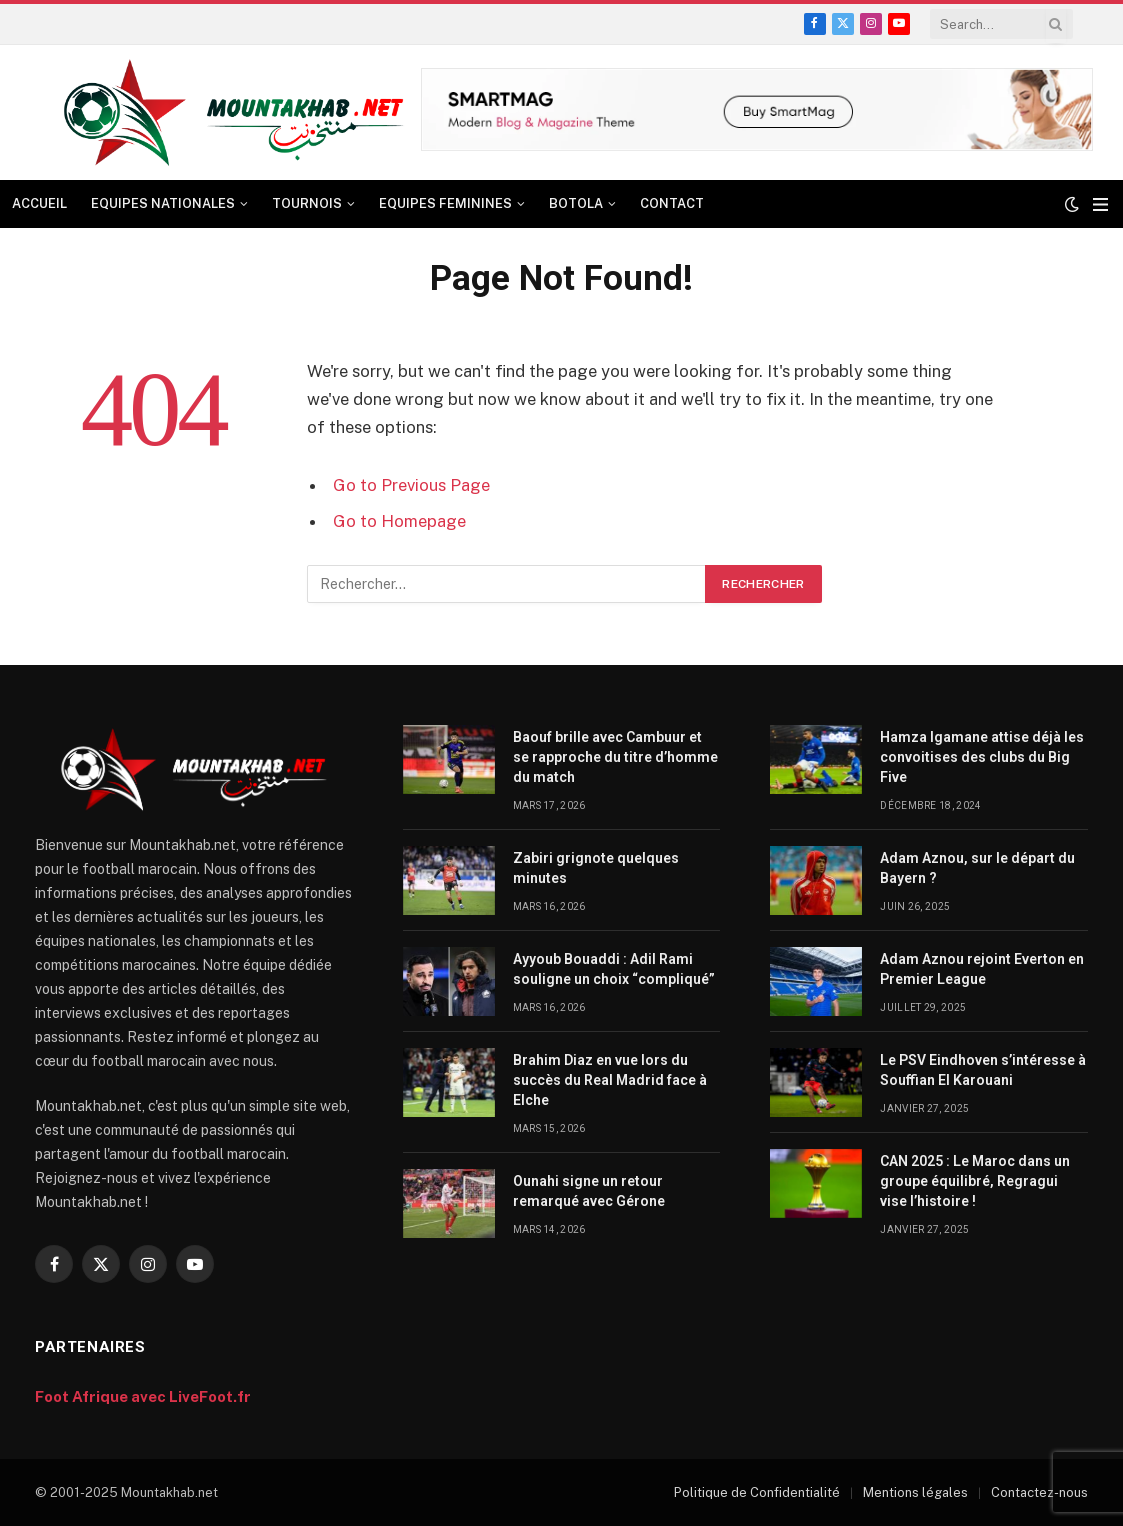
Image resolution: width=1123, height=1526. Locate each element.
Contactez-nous (1039, 1492)
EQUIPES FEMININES (445, 203)
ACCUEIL (39, 203)
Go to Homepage (399, 521)
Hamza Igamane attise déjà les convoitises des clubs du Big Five (982, 757)
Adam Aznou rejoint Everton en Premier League (982, 969)
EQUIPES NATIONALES (163, 203)
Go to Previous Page (411, 485)
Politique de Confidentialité (757, 1492)
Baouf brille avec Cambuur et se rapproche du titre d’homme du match (615, 757)
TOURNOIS (307, 203)
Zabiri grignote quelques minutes (596, 868)
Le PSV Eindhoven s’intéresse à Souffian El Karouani (983, 1070)
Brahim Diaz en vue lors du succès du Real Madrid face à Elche (610, 1080)
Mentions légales (915, 1492)
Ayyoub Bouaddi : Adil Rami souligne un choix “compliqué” (615, 969)
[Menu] (1100, 204)
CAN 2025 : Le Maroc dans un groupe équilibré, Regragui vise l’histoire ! (975, 1181)
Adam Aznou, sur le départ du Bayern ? (977, 868)
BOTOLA (576, 203)
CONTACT (672, 203)
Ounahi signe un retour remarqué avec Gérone (589, 1191)
